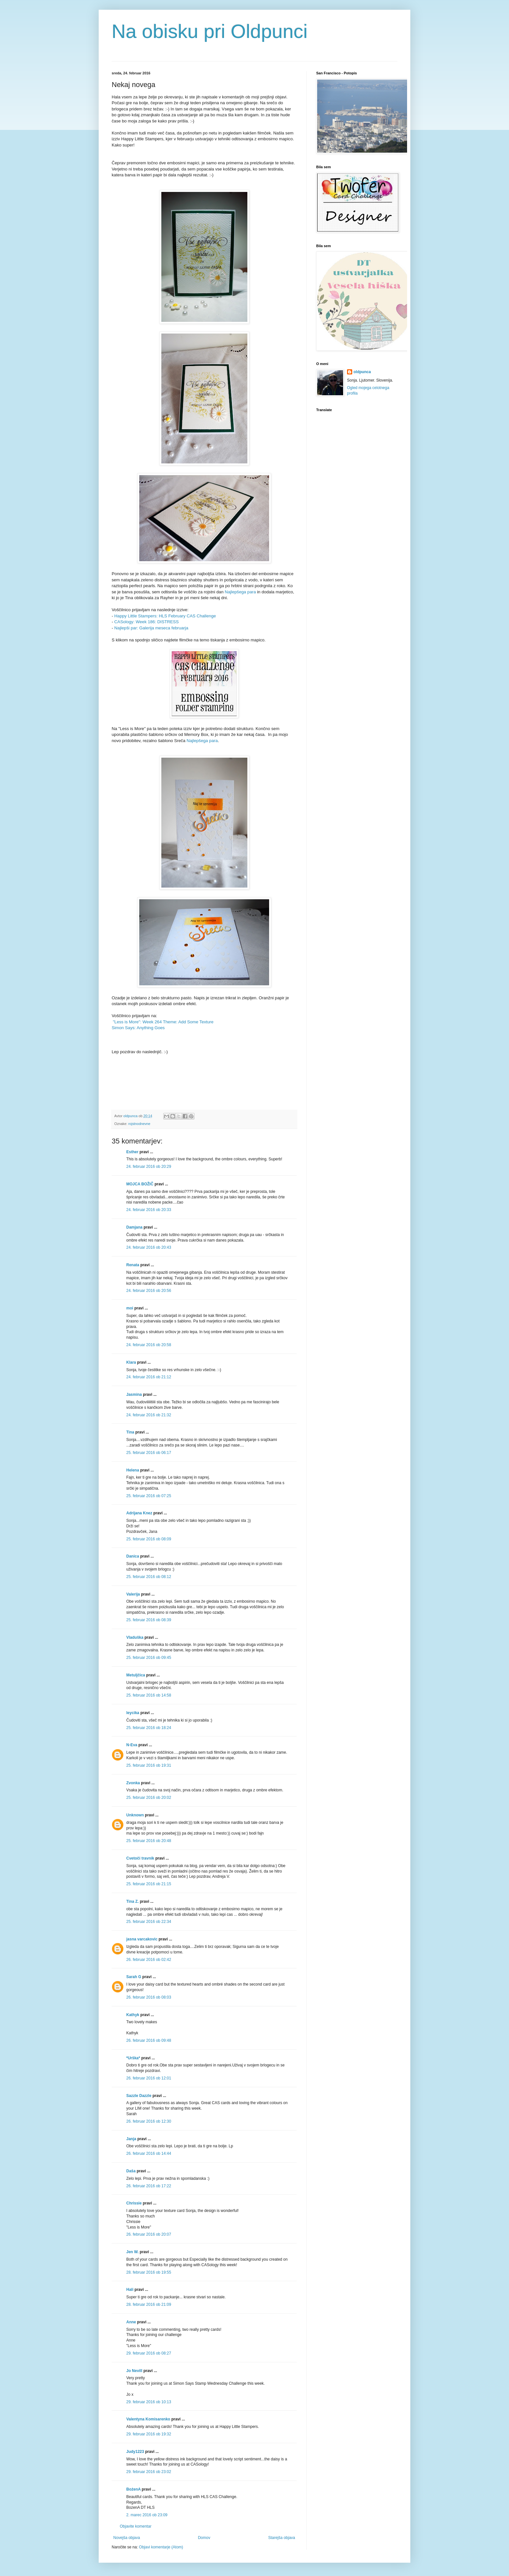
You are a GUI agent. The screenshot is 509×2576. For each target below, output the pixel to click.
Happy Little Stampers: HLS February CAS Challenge (164, 615)
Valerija (133, 1594)
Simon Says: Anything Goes (138, 1027)
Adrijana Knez (139, 1513)
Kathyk (132, 2015)
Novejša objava (126, 2537)
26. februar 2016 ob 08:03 (148, 1997)
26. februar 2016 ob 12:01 (148, 2078)
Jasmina (134, 1394)
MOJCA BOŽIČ (140, 1184)
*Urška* (133, 2058)
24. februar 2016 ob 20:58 (148, 1345)
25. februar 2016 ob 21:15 (148, 1884)
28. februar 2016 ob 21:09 (148, 2304)
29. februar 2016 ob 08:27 (148, 2353)
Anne (131, 2322)
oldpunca (362, 372)
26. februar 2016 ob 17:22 (148, 2186)
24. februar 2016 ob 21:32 (148, 1415)
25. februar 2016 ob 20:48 (148, 1840)
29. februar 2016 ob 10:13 (148, 2402)
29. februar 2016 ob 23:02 (148, 2471)
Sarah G (133, 1977)
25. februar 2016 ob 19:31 (148, 1765)
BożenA (133, 2489)
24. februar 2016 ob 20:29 (148, 1166)
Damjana (134, 1227)
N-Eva (131, 1745)
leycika (132, 1713)
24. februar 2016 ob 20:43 (148, 1247)
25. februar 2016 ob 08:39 (148, 1620)
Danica (132, 1556)
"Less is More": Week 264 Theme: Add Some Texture (164, 1021)
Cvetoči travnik (140, 1858)
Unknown (135, 1815)
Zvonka (133, 1783)
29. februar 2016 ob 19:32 (148, 2434)
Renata (132, 1265)
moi (129, 1308)
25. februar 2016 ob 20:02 (148, 1797)
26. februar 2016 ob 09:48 (148, 2040)
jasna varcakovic (141, 1939)
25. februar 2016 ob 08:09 (148, 1539)
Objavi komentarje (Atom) (161, 2547)
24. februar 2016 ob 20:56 (148, 1290)
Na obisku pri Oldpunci (210, 31)
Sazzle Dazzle (138, 2095)
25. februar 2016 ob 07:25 (148, 1496)
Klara (131, 1362)
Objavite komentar (135, 2526)
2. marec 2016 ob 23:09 (147, 2515)
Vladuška (134, 1637)
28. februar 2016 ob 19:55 (148, 2272)
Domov (204, 2537)
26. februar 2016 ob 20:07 (148, 2234)
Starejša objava (281, 2537)
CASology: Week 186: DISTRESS (146, 621)
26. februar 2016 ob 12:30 (148, 2121)
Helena (132, 1470)
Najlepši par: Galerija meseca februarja (151, 627)
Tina (130, 1432)
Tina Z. (132, 1901)
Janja (131, 2139)
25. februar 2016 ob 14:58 (148, 1695)
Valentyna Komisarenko (148, 2419)
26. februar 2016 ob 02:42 (148, 1959)
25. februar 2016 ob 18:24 (148, 1727)
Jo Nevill (134, 2370)
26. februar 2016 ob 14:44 (148, 2153)
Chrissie (134, 2203)
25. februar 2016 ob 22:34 (148, 1921)
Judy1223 (135, 2451)
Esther (132, 1152)
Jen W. (132, 2252)
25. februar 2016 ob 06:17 (148, 1452)
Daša (131, 2171)
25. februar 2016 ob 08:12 (148, 1576)
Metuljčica (135, 1675)
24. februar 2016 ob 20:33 (148, 1209)
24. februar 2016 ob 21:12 (148, 1377)
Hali (129, 2289)
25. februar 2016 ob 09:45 (148, 1657)
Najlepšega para (240, 591)
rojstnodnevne (139, 1124)
